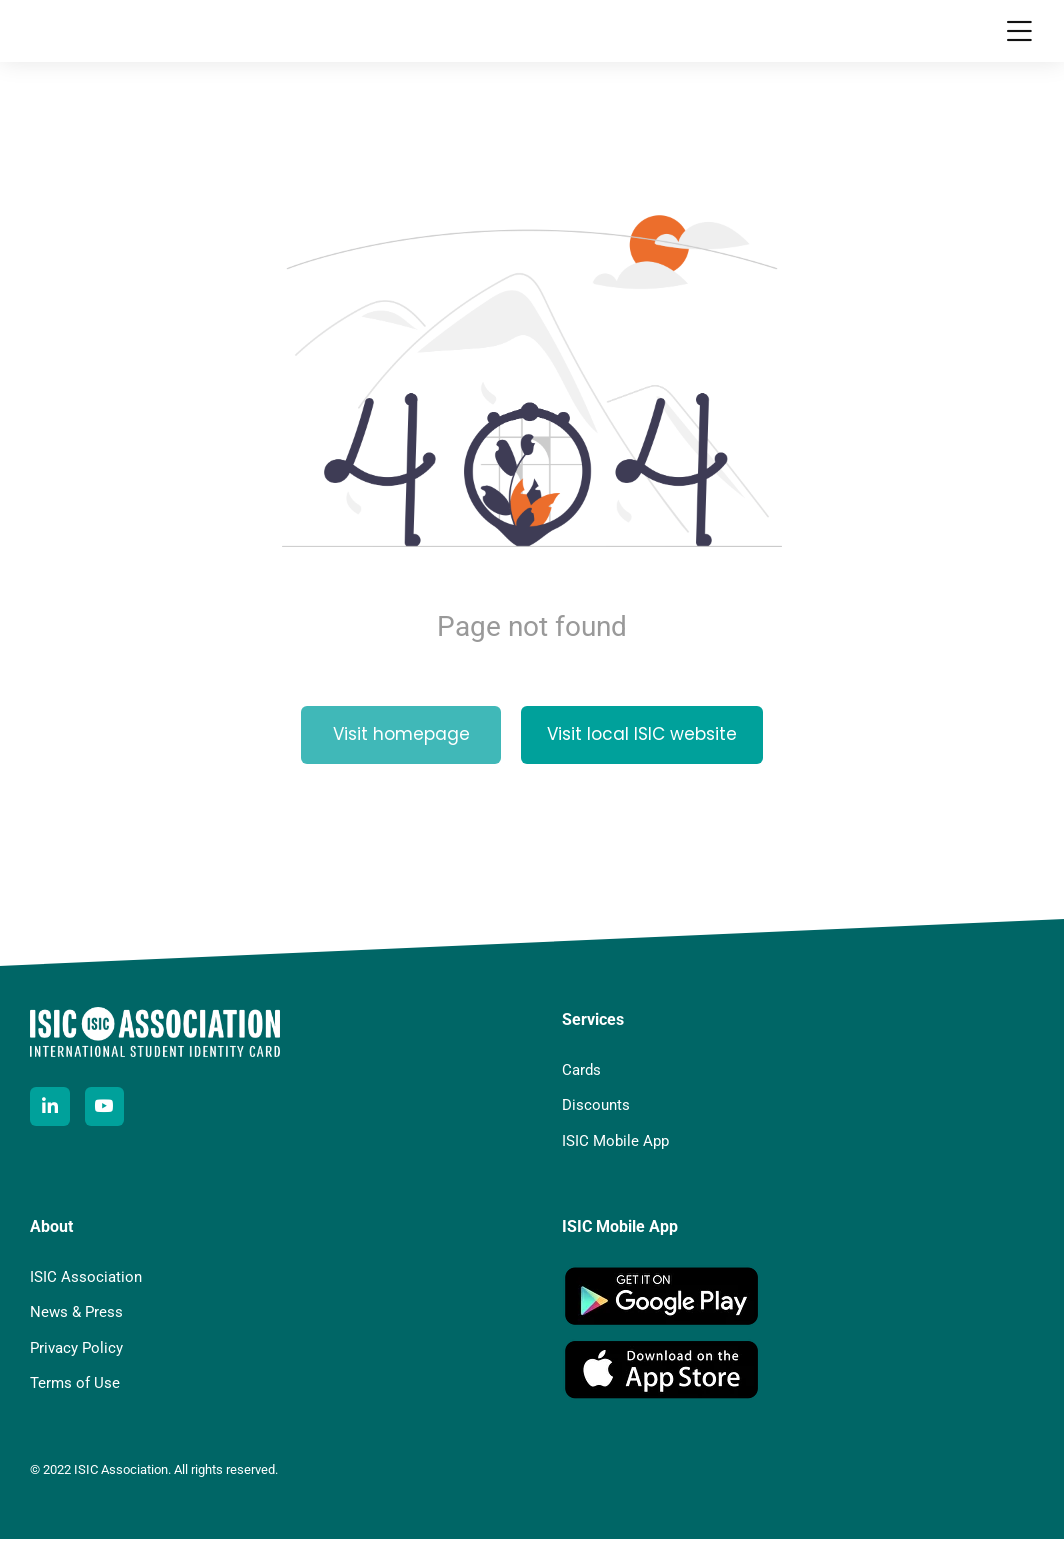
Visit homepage (401, 744)
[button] (1019, 35)
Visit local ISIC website (642, 744)
